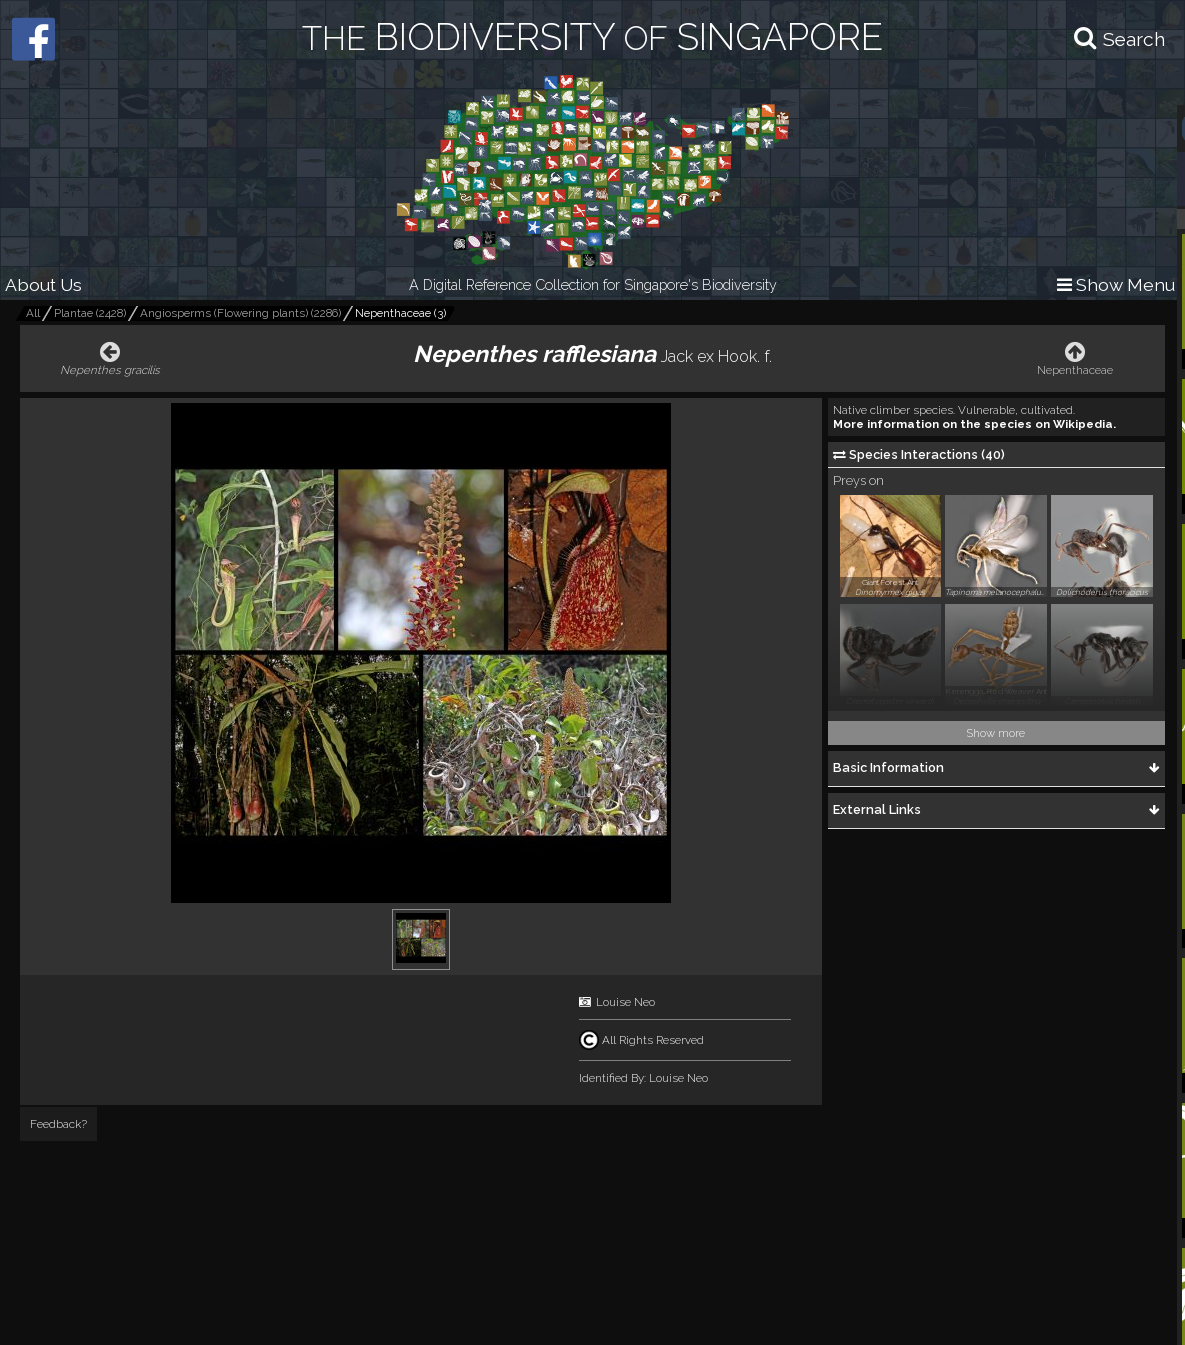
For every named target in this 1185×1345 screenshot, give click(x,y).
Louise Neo (625, 1002)
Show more (996, 733)
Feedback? (58, 1124)
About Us (43, 284)
